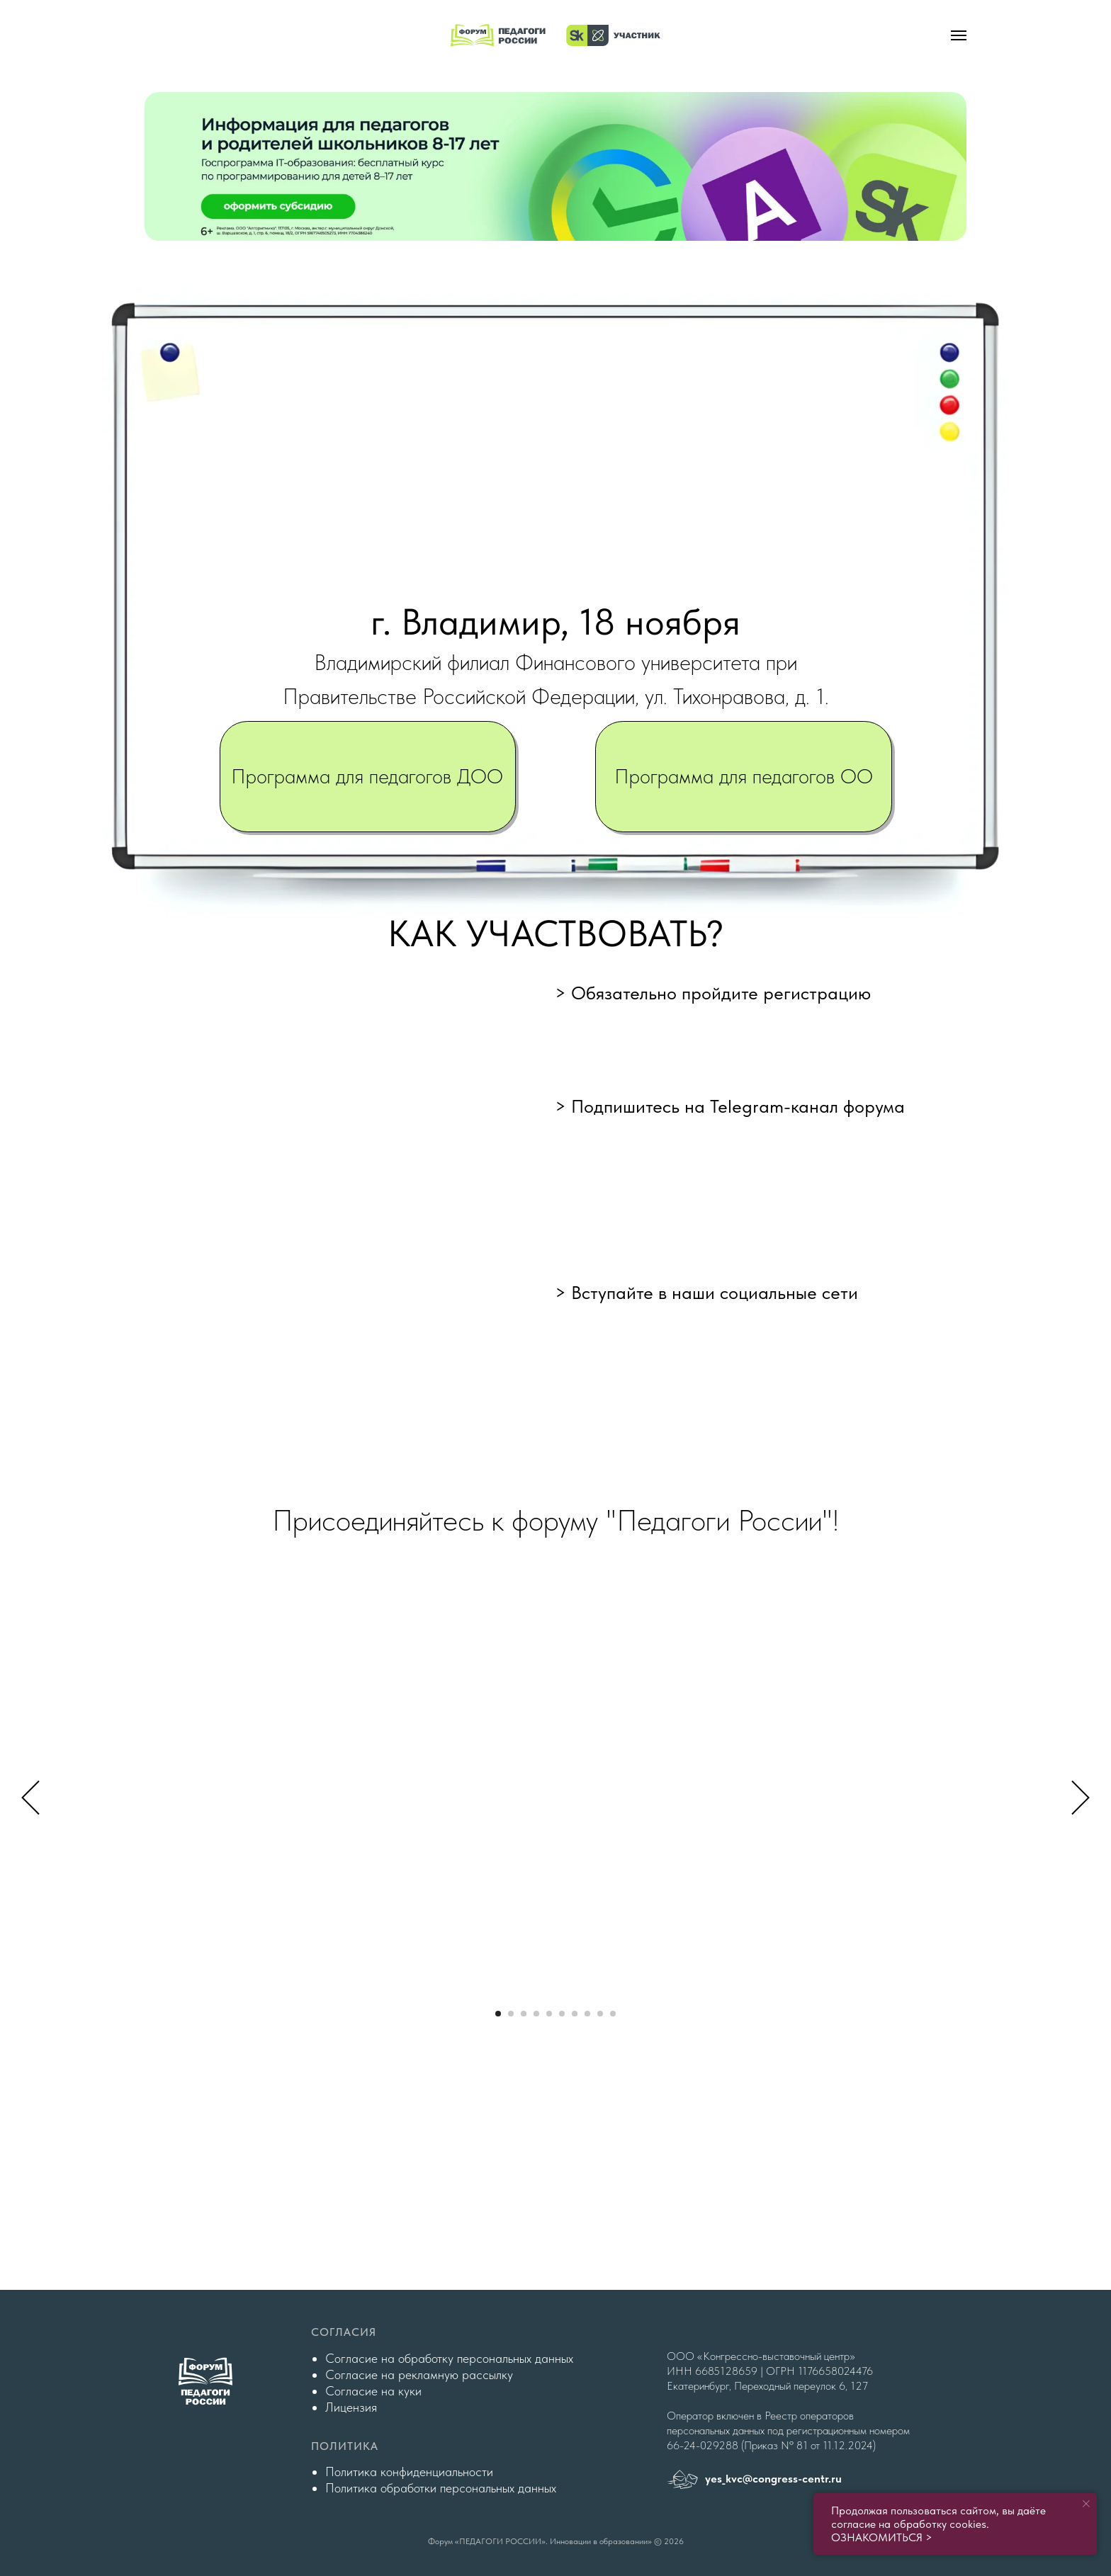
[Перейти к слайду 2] (511, 2013)
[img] (555, 166)
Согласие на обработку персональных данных (449, 2358)
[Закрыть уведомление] (1086, 2504)
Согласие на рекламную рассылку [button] (419, 2374)
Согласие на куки (373, 2390)
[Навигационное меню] (958, 35)
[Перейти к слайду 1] (498, 2013)
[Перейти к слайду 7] (574, 2013)
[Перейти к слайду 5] (549, 2013)
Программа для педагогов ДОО (367, 776)
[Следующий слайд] (1080, 1797)
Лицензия (351, 2407)
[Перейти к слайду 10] (613, 2013)
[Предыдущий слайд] (30, 1797)
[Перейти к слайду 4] (536, 2013)
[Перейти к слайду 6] (562, 2013)
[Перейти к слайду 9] (600, 2013)
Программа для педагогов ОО (743, 776)
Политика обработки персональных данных (440, 2487)
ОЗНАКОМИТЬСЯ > (881, 2537)
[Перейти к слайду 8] (587, 2013)
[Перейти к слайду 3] (523, 2013)
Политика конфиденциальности (409, 2471)
